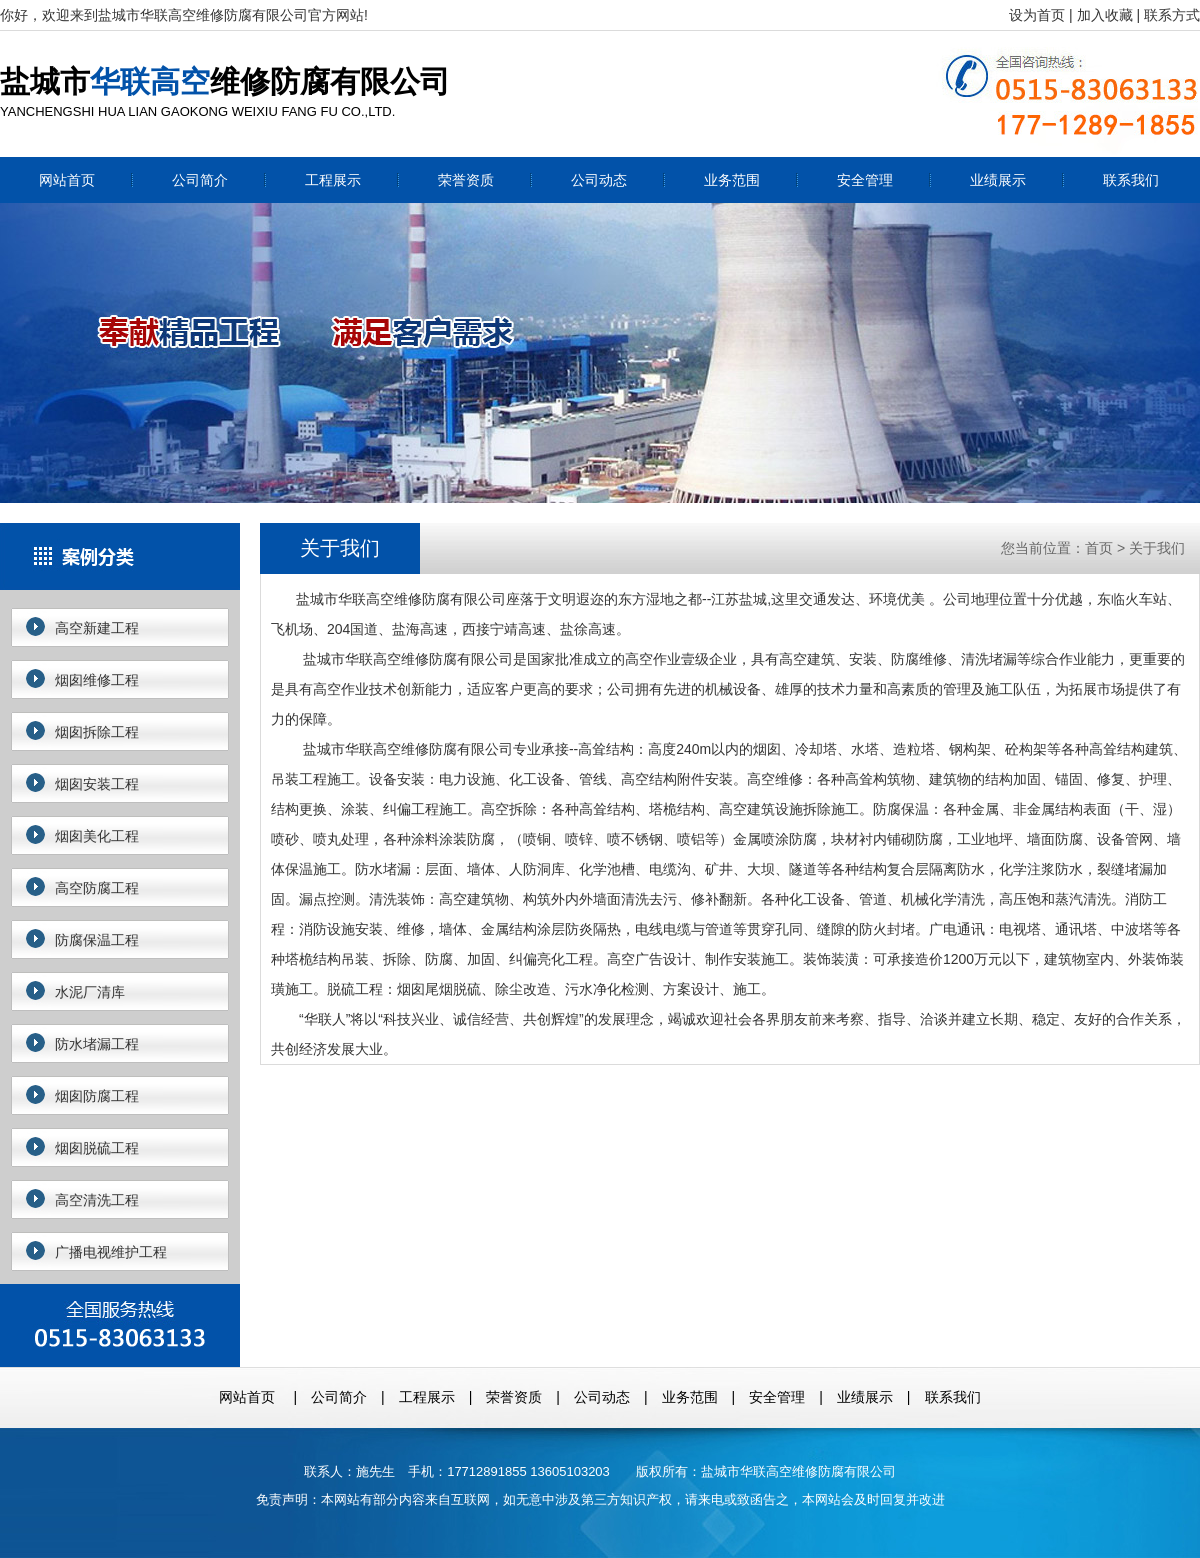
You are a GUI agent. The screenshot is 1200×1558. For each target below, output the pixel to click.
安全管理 (865, 180)
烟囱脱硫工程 (97, 1148)
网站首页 (67, 180)
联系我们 (1131, 180)
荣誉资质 (466, 180)
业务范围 (732, 180)
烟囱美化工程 (97, 836)
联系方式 (1172, 15)
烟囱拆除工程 (97, 732)
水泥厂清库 (90, 992)
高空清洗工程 (97, 1200)
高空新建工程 (97, 628)
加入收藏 (1105, 15)
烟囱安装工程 (97, 784)
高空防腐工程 (97, 888)
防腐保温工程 (97, 940)
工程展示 (333, 180)
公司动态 (599, 180)
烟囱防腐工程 (97, 1096)
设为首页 (1037, 15)
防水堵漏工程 (97, 1044)
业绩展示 (998, 180)
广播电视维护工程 (111, 1252)
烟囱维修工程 (97, 680)
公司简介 (200, 180)
